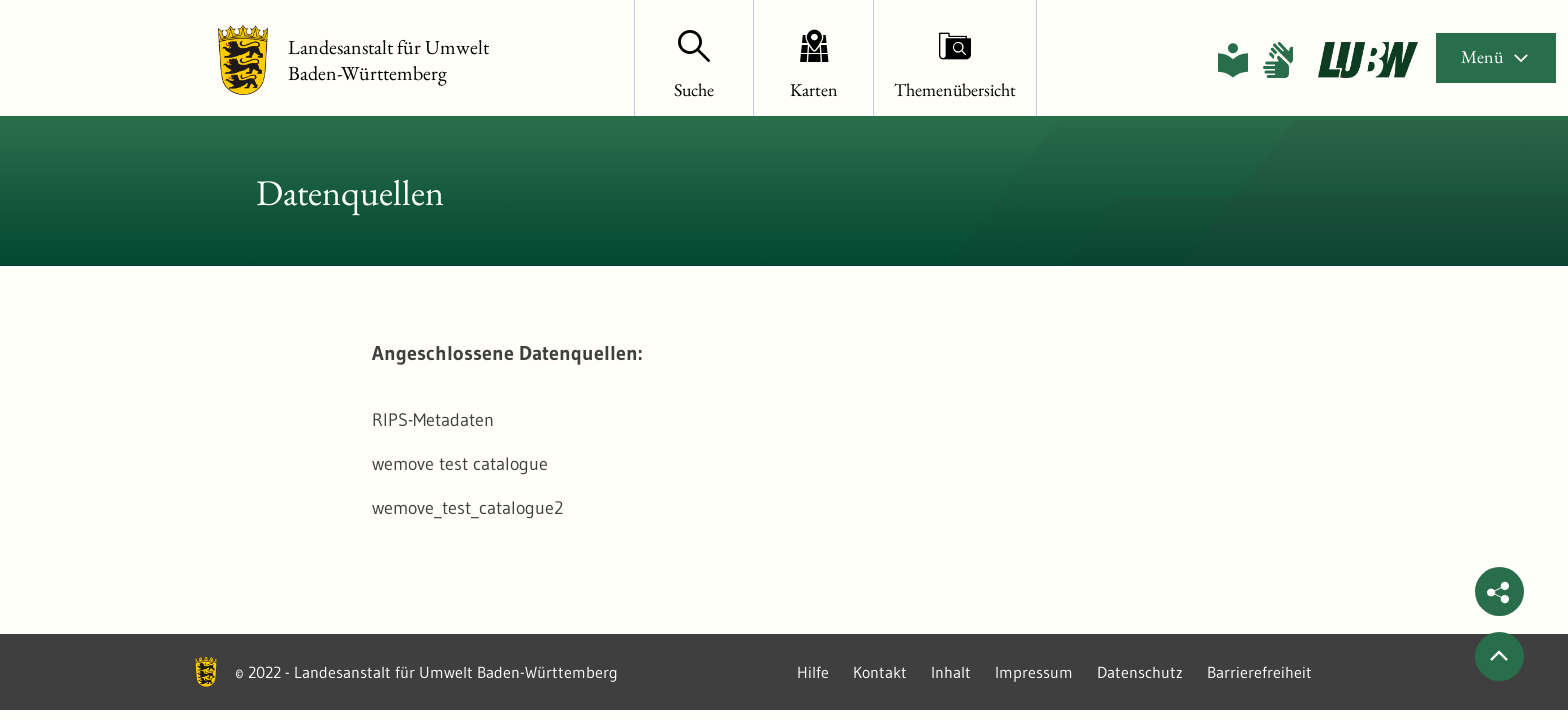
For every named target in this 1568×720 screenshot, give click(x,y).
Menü (1496, 56)
